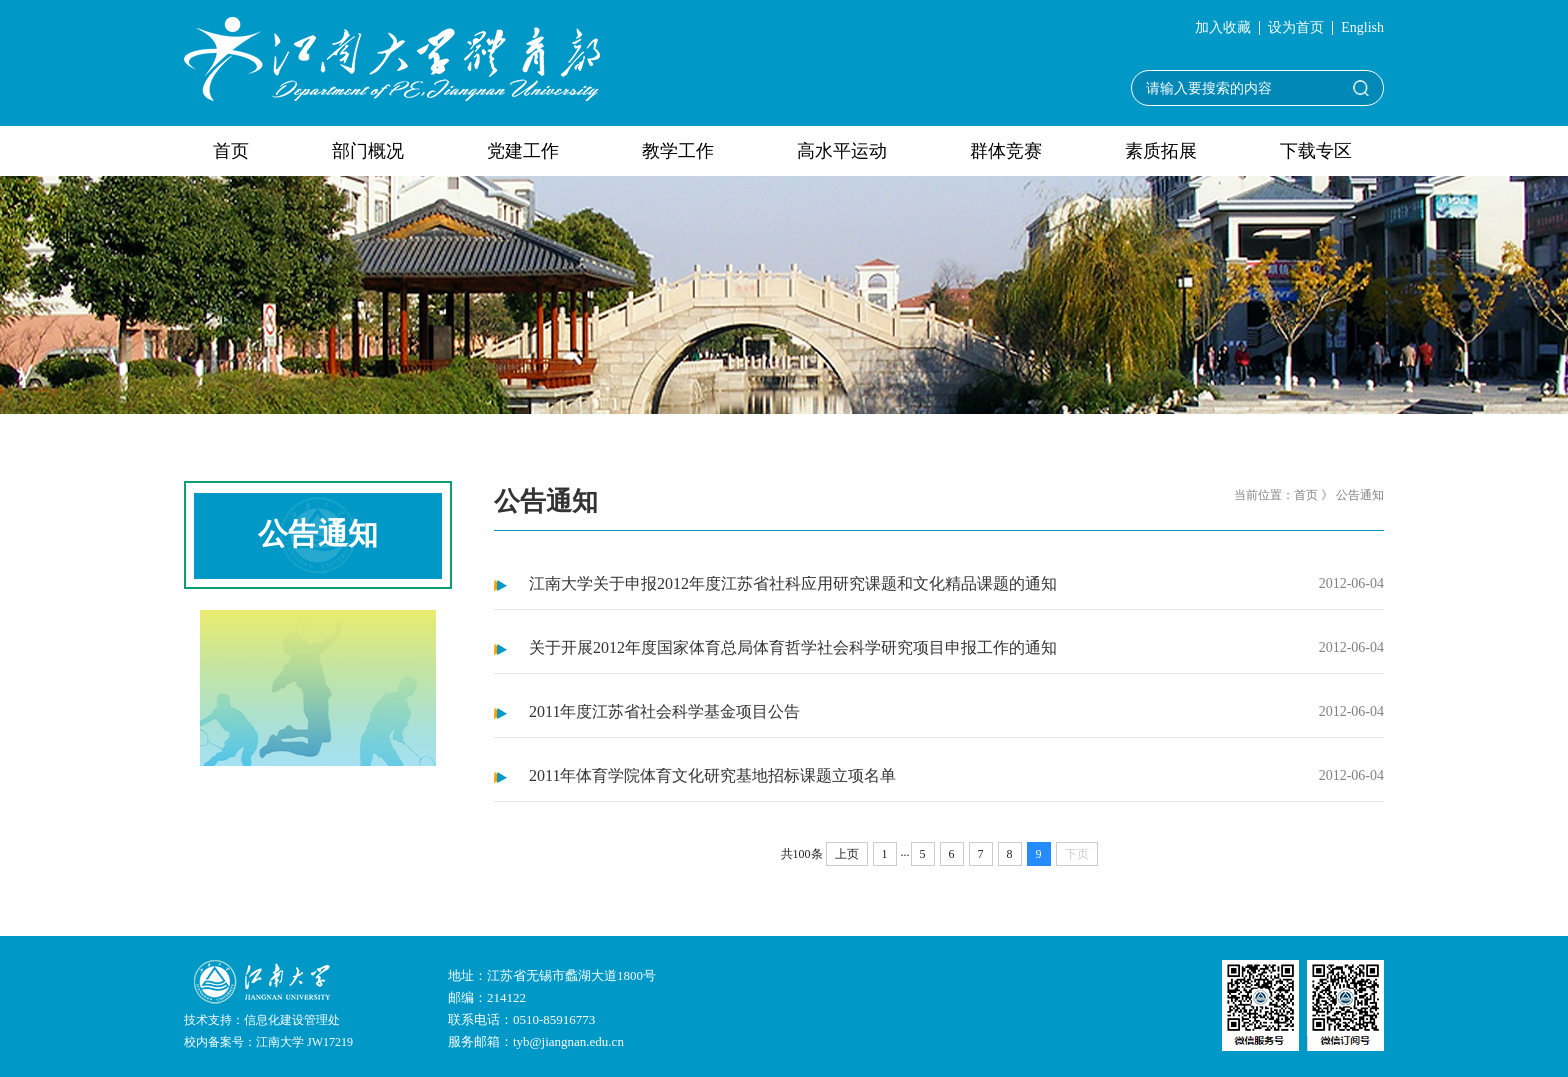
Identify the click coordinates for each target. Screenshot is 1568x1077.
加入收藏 (1223, 28)
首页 (231, 151)
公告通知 (1360, 495)
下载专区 (1316, 151)
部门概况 (368, 151)
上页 (847, 854)
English (1362, 28)
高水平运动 (842, 151)
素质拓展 (1161, 151)
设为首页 (1296, 28)
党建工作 (523, 151)
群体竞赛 (1006, 151)
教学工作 (678, 151)
